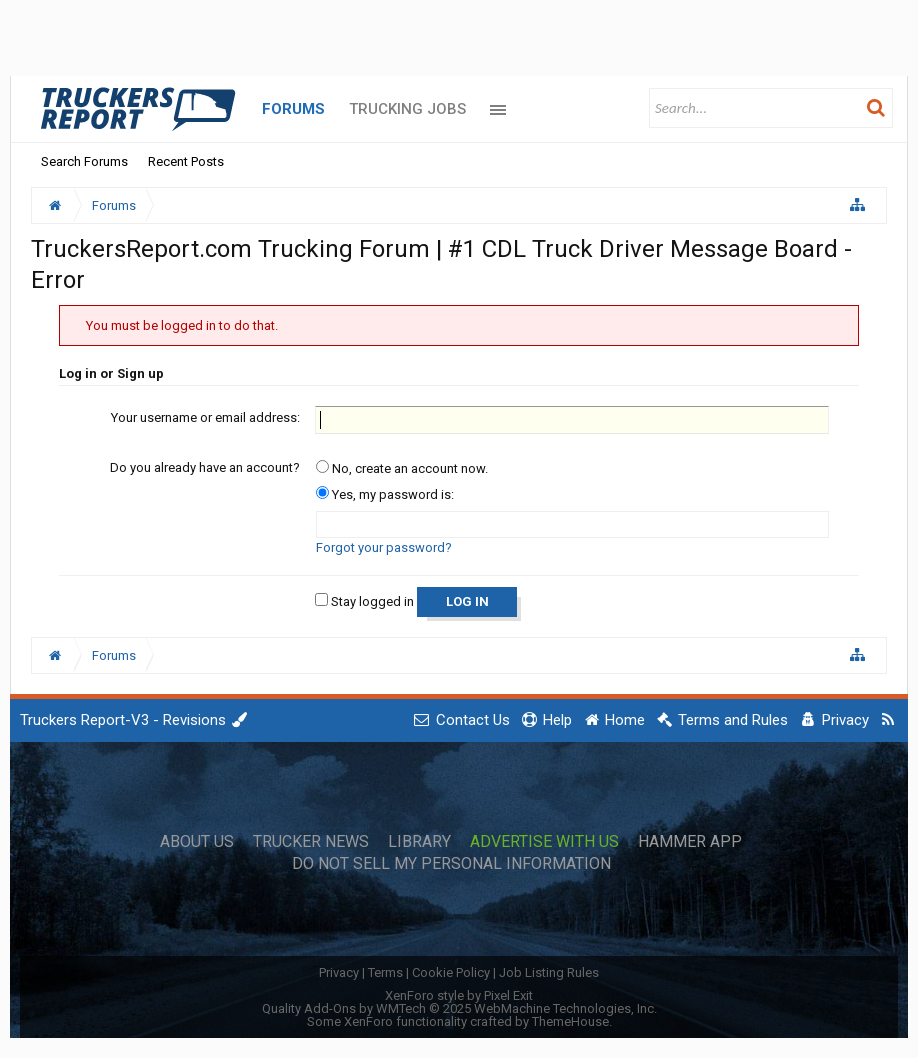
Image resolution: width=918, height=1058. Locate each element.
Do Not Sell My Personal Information (451, 864)
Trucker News (311, 842)
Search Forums (84, 161)
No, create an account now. (402, 468)
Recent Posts (186, 161)
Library (419, 842)
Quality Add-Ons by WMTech (459, 1008)
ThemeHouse (570, 1021)
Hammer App (690, 842)
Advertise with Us (544, 842)
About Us (197, 842)
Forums (293, 109)
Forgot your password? (384, 547)
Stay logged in (364, 601)
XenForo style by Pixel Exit (459, 995)
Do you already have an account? (205, 467)
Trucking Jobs (407, 109)
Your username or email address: (205, 417)
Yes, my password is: (385, 494)
